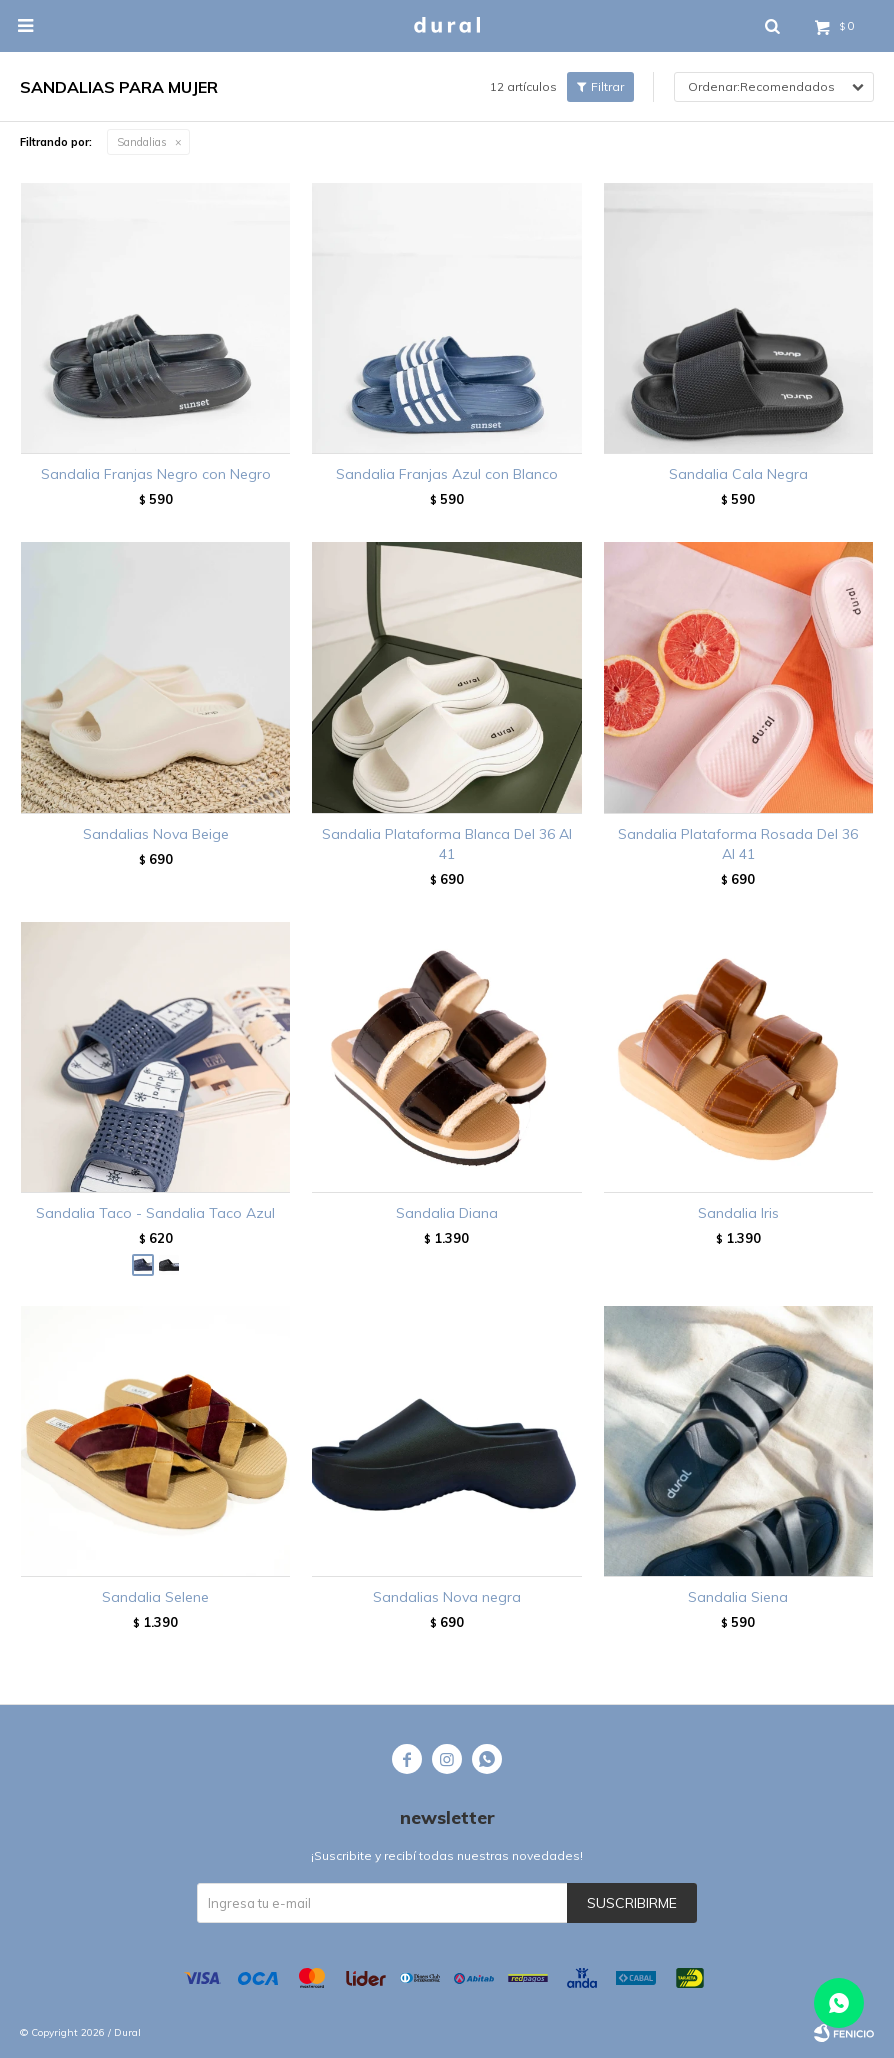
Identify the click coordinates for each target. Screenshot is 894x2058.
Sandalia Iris (738, 1213)
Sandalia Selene (155, 1597)
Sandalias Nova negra (447, 1597)
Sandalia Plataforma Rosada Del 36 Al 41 (738, 844)
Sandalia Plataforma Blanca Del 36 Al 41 (447, 844)
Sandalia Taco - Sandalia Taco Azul (155, 1213)
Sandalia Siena (738, 1597)
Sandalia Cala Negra (738, 474)
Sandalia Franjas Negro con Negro (156, 474)
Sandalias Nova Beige (156, 834)
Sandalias (142, 142)
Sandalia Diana (447, 1213)
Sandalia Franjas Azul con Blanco (447, 474)
